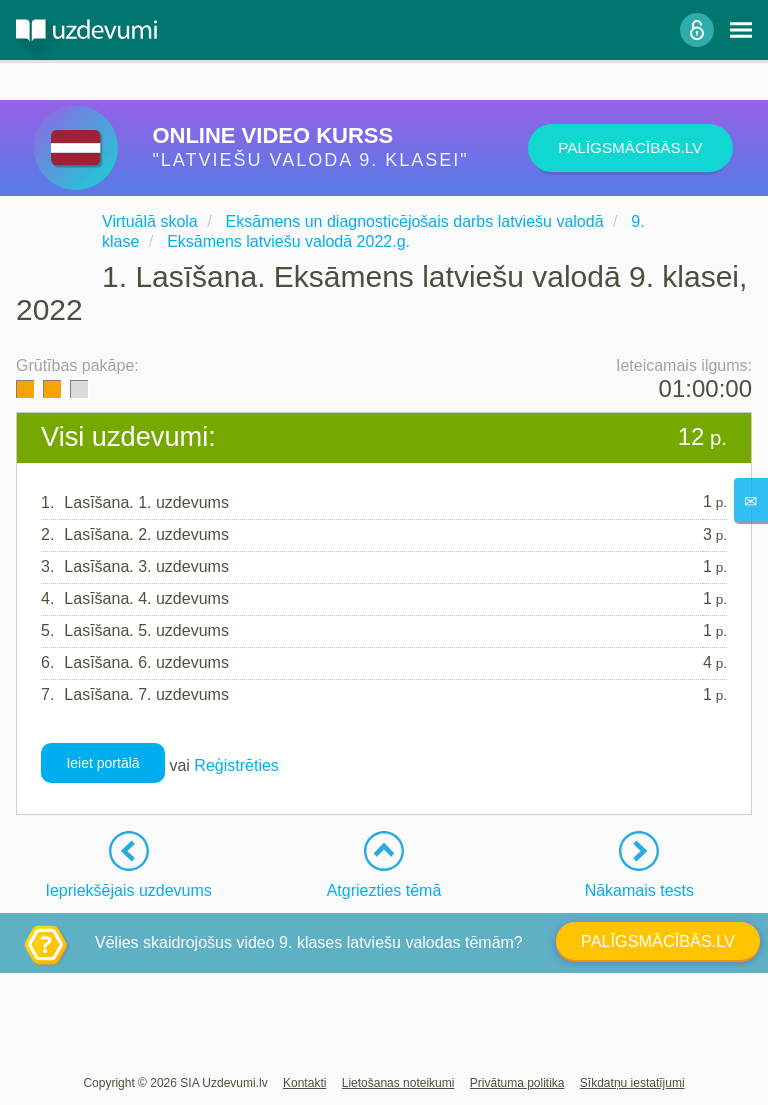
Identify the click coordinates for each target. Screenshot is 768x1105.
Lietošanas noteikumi (398, 1083)
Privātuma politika (517, 1083)
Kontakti (304, 1083)
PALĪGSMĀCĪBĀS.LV (643, 147)
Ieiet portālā (102, 763)
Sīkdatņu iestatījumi (632, 1083)
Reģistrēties (236, 765)
